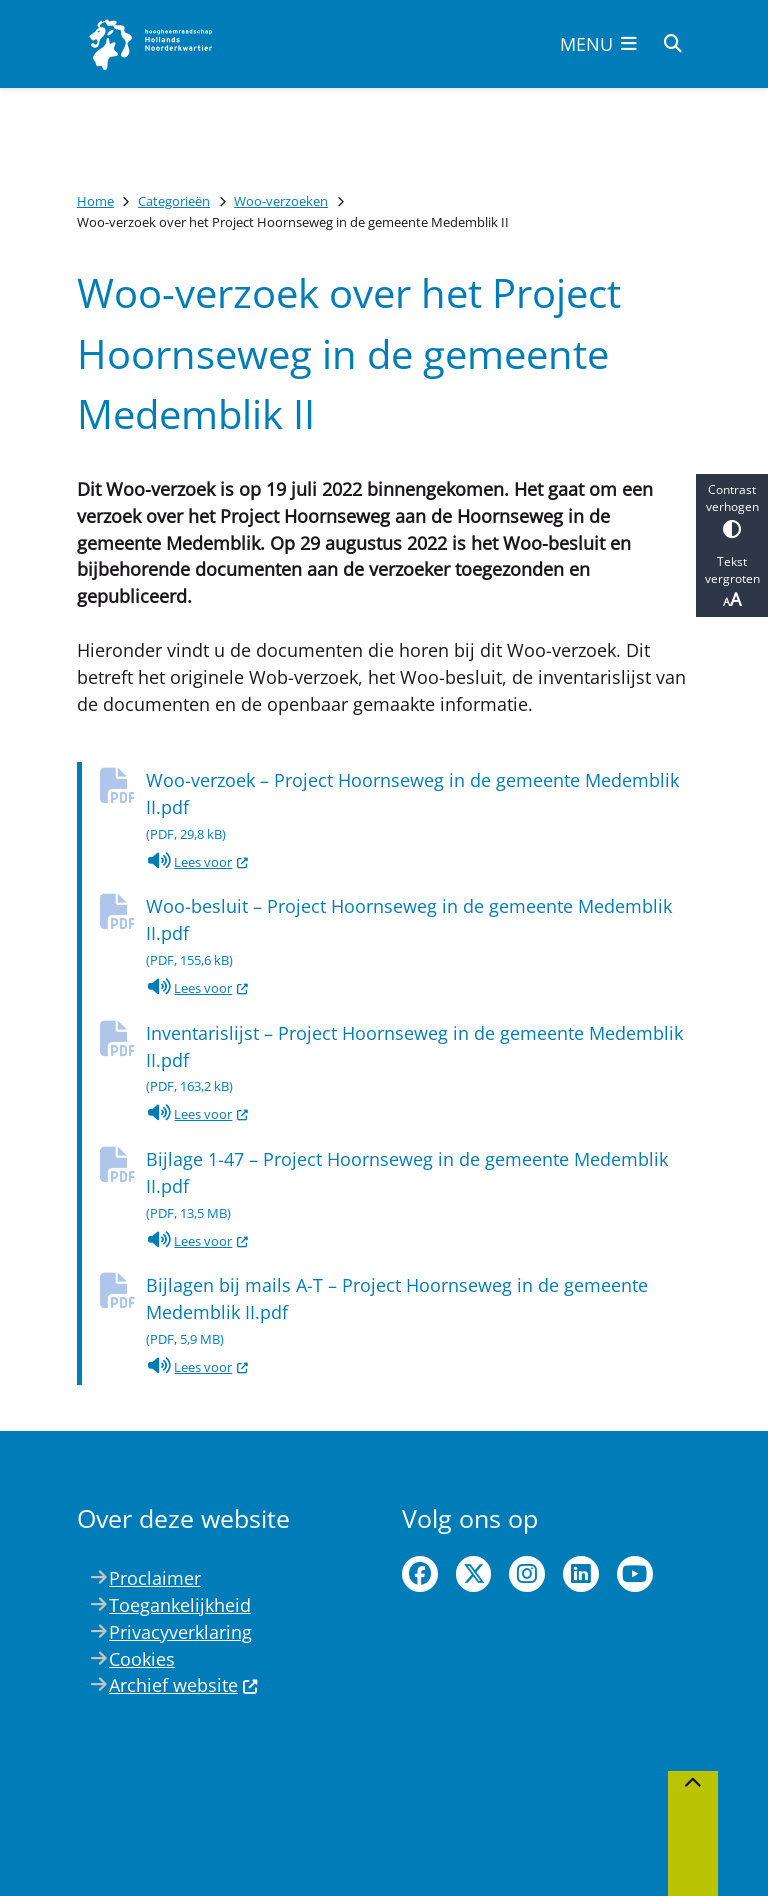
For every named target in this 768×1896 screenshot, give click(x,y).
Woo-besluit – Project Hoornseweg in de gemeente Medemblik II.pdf (418, 934)
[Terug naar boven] (693, 1833)
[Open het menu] (599, 44)
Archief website (183, 1685)
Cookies (142, 1659)
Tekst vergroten (732, 582)
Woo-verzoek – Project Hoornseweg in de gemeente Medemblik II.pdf (418, 808)
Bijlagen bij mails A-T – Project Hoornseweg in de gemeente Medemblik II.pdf (418, 1313)
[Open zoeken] (673, 44)
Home (95, 201)
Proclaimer (155, 1578)
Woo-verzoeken (281, 201)
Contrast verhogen (732, 509)
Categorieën (174, 201)
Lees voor (198, 862)
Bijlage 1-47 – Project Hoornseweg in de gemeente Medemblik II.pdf (418, 1187)
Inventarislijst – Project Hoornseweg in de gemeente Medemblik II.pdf (418, 1061)
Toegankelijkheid (180, 1605)
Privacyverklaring (180, 1632)
